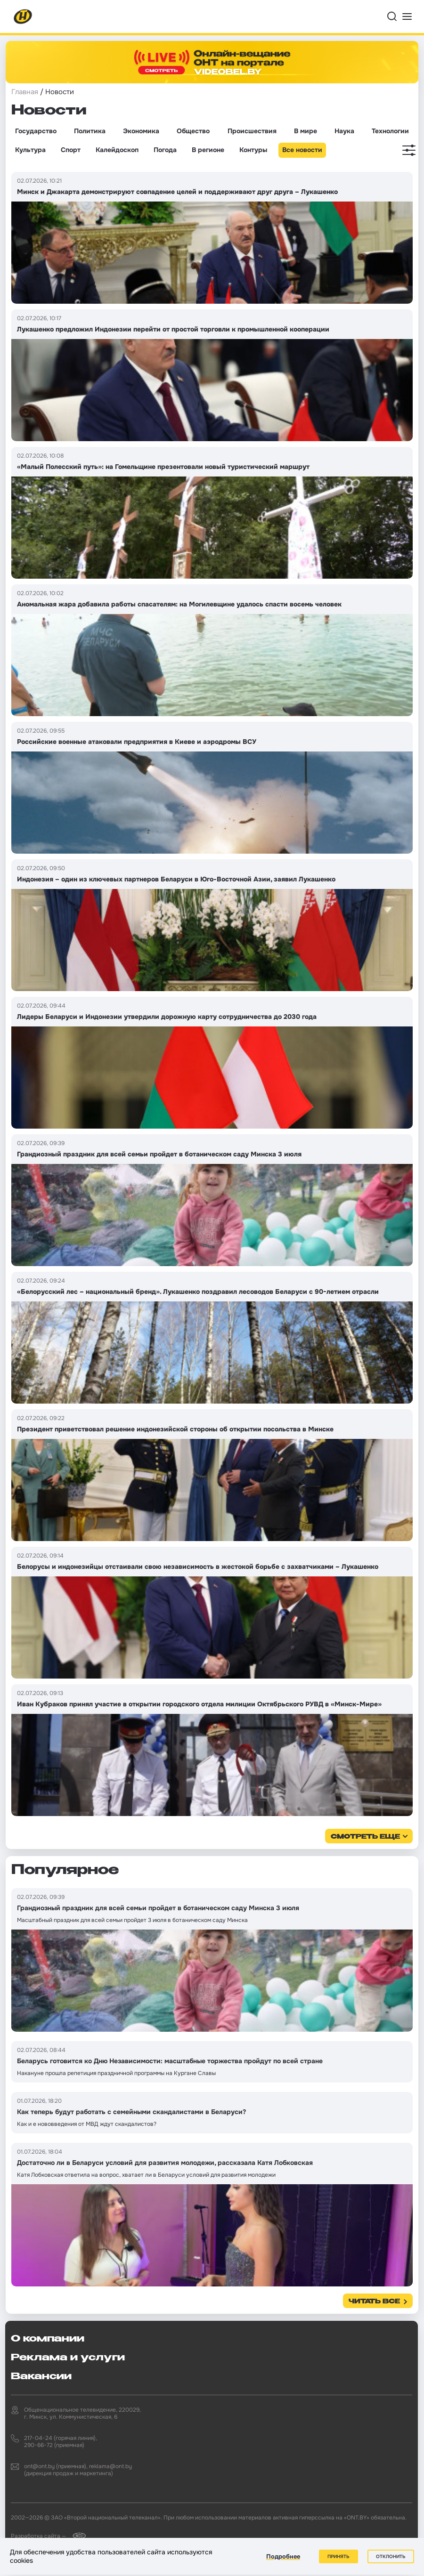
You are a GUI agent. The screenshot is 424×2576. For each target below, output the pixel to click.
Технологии (390, 131)
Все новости (302, 149)
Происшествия (252, 131)
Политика (90, 131)
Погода (165, 149)
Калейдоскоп (117, 149)
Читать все (374, 2302)
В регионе (208, 149)
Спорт (71, 149)
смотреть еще (365, 1837)
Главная (24, 92)
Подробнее (283, 2556)
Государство (36, 131)
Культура (30, 149)
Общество (193, 131)
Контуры (253, 149)
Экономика (141, 131)
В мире (305, 131)
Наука (344, 131)
